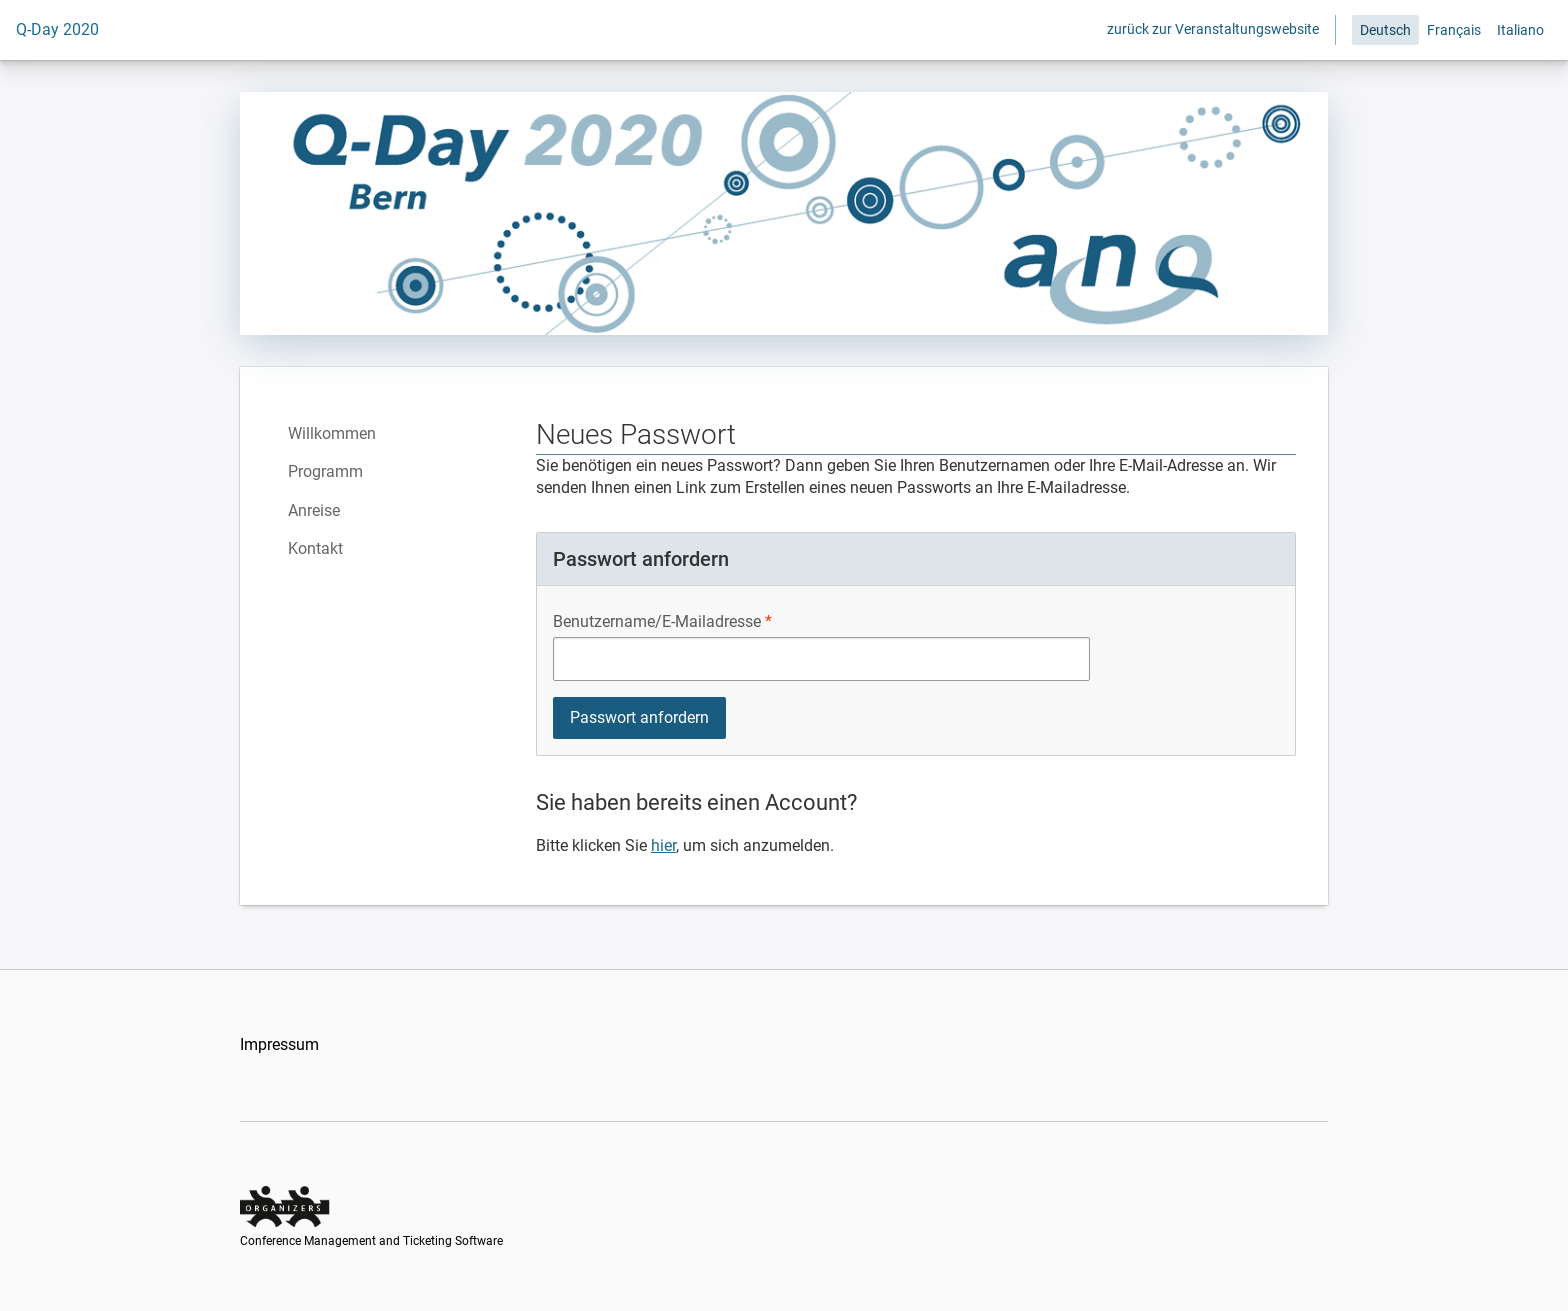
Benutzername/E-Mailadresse (657, 621)
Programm (325, 471)
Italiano (1520, 30)
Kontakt (315, 548)
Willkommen (332, 433)
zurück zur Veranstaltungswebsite (1213, 29)
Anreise (314, 510)
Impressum (279, 1044)
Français (1454, 30)
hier (663, 845)
